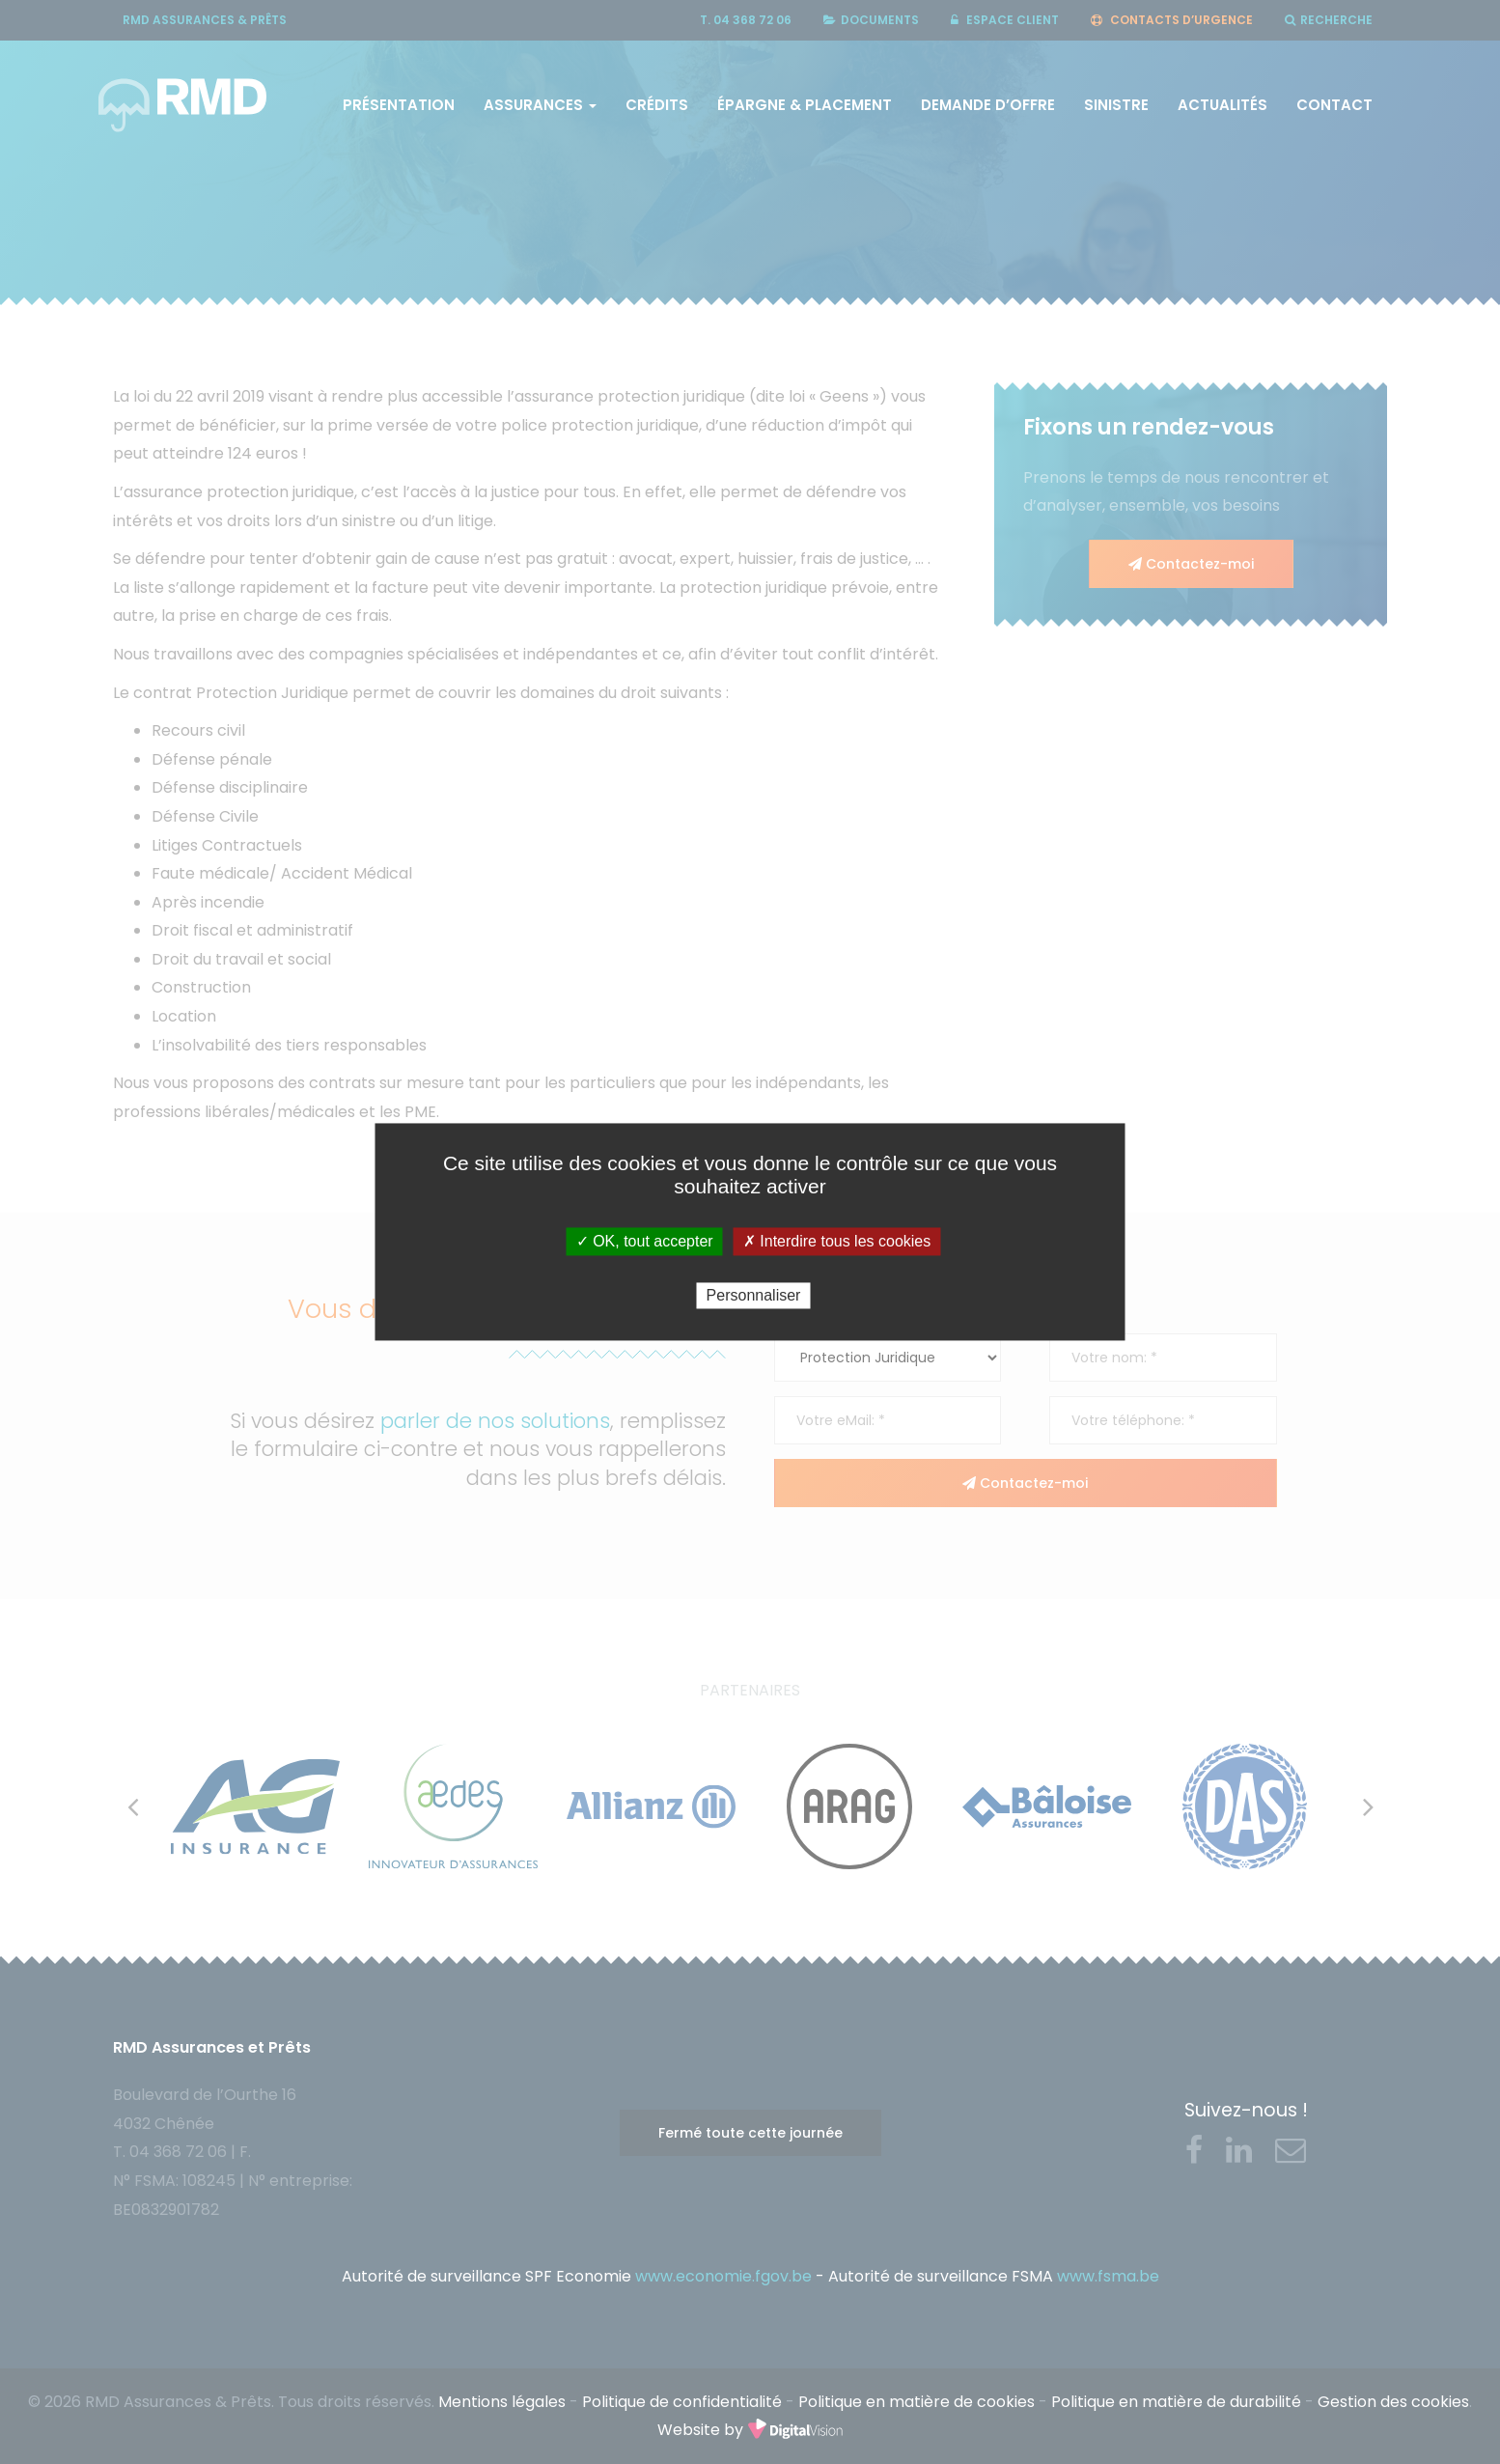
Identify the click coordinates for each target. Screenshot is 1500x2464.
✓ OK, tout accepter (644, 1241)
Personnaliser (754, 1295)
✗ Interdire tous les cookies (837, 1241)
